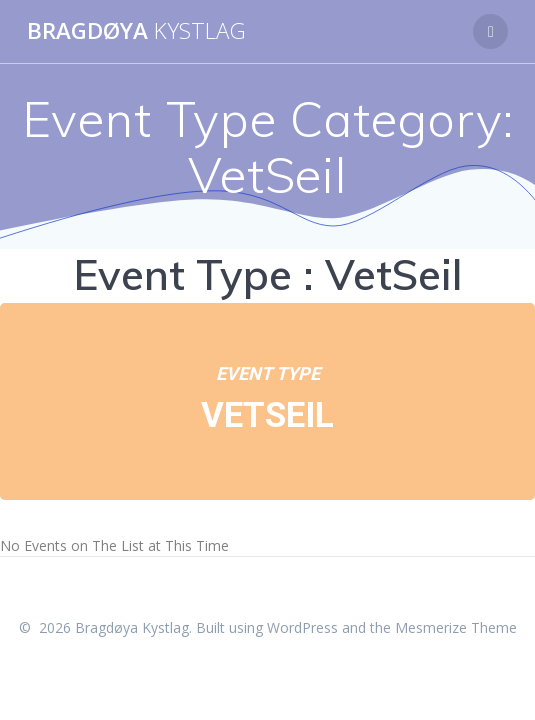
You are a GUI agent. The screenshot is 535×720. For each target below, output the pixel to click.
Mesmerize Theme (456, 627)
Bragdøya (136, 31)
